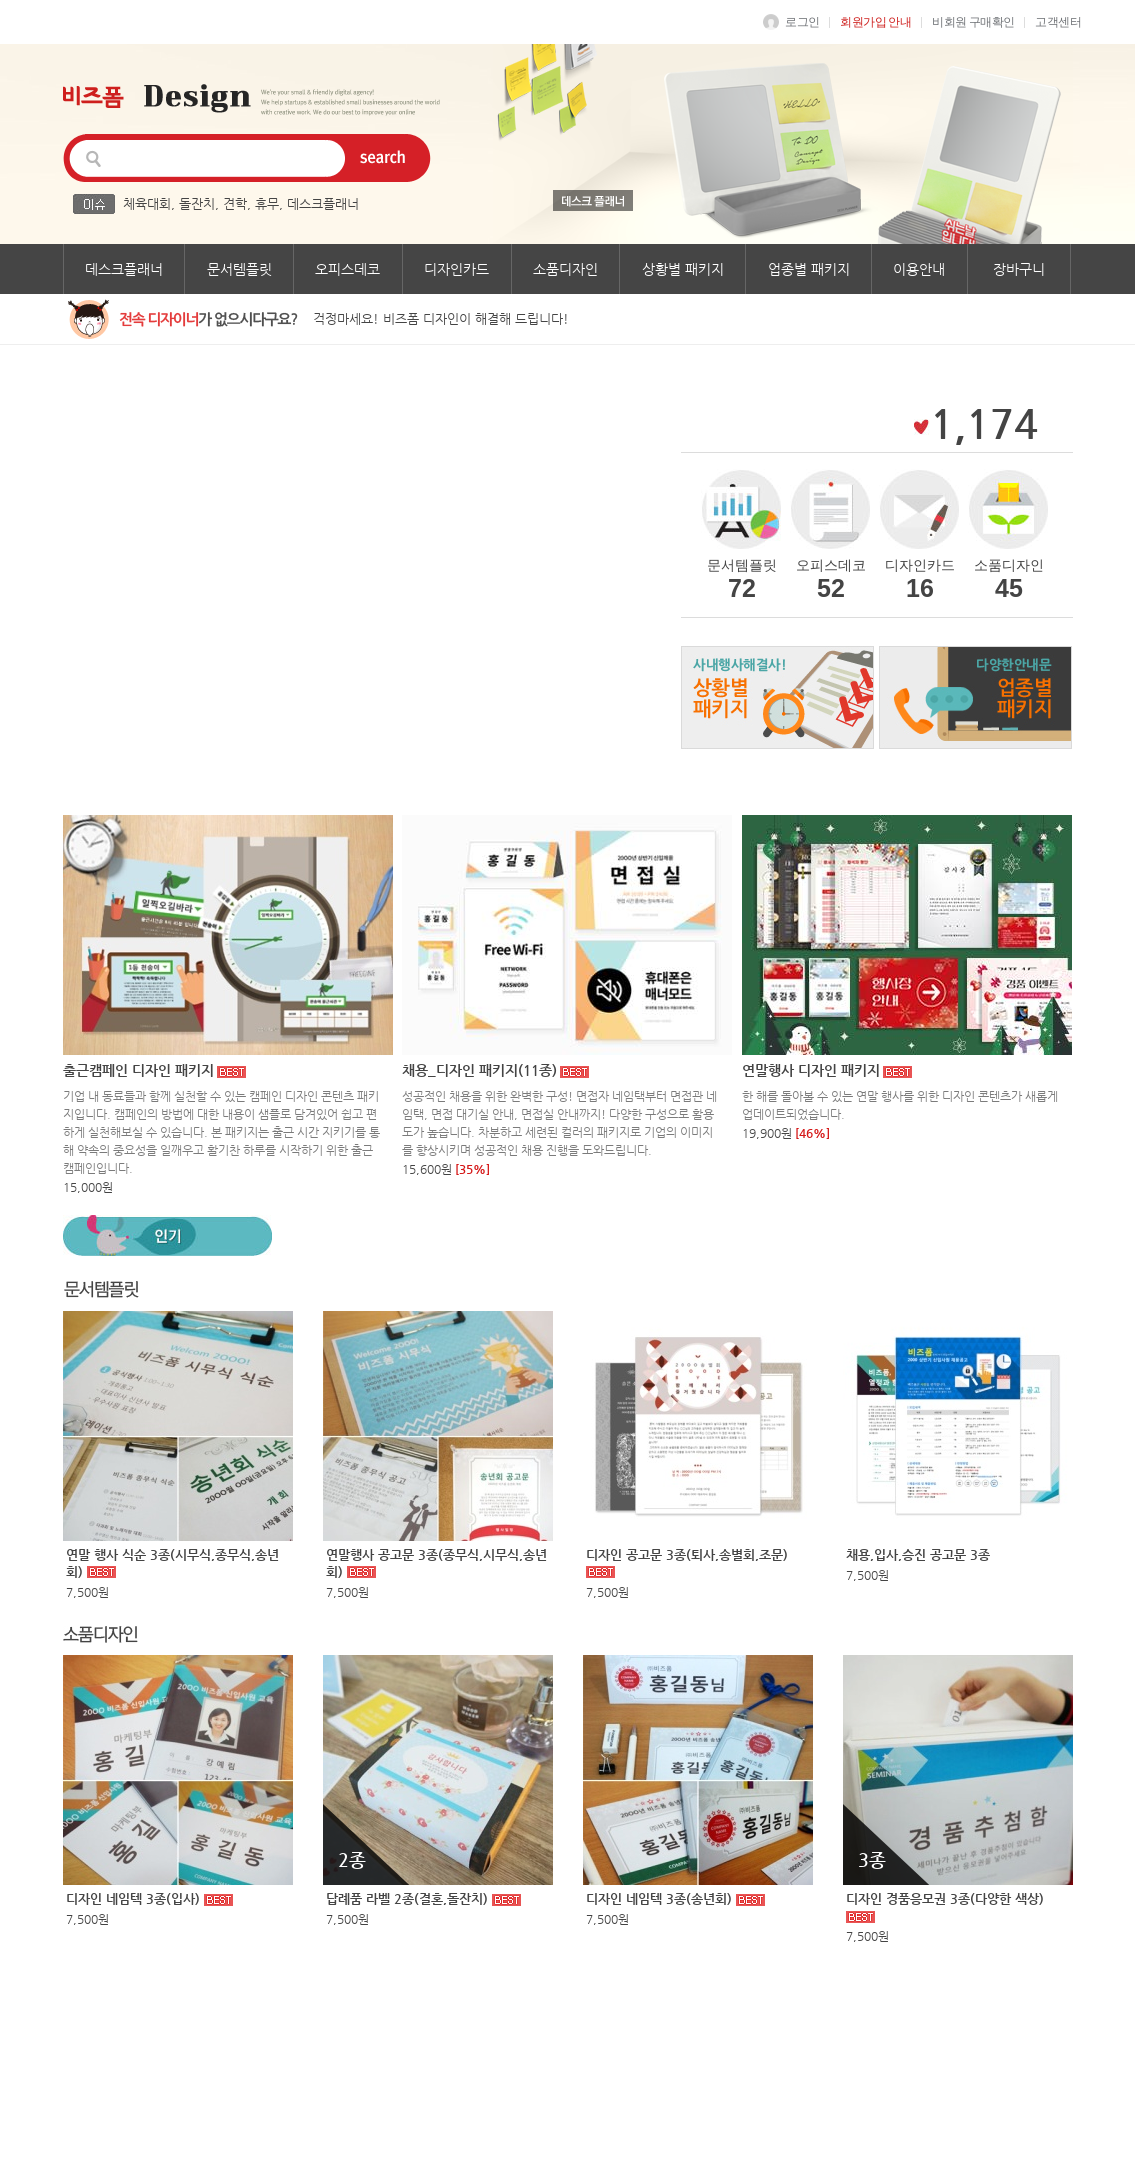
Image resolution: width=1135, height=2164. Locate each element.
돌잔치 (197, 203)
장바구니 (1019, 269)
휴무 (267, 203)
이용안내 (919, 269)
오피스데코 (347, 269)
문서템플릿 (239, 269)
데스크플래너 (323, 203)
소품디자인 (565, 269)
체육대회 (147, 203)
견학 (235, 203)
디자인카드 (456, 269)
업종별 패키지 (809, 269)
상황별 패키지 (683, 269)
